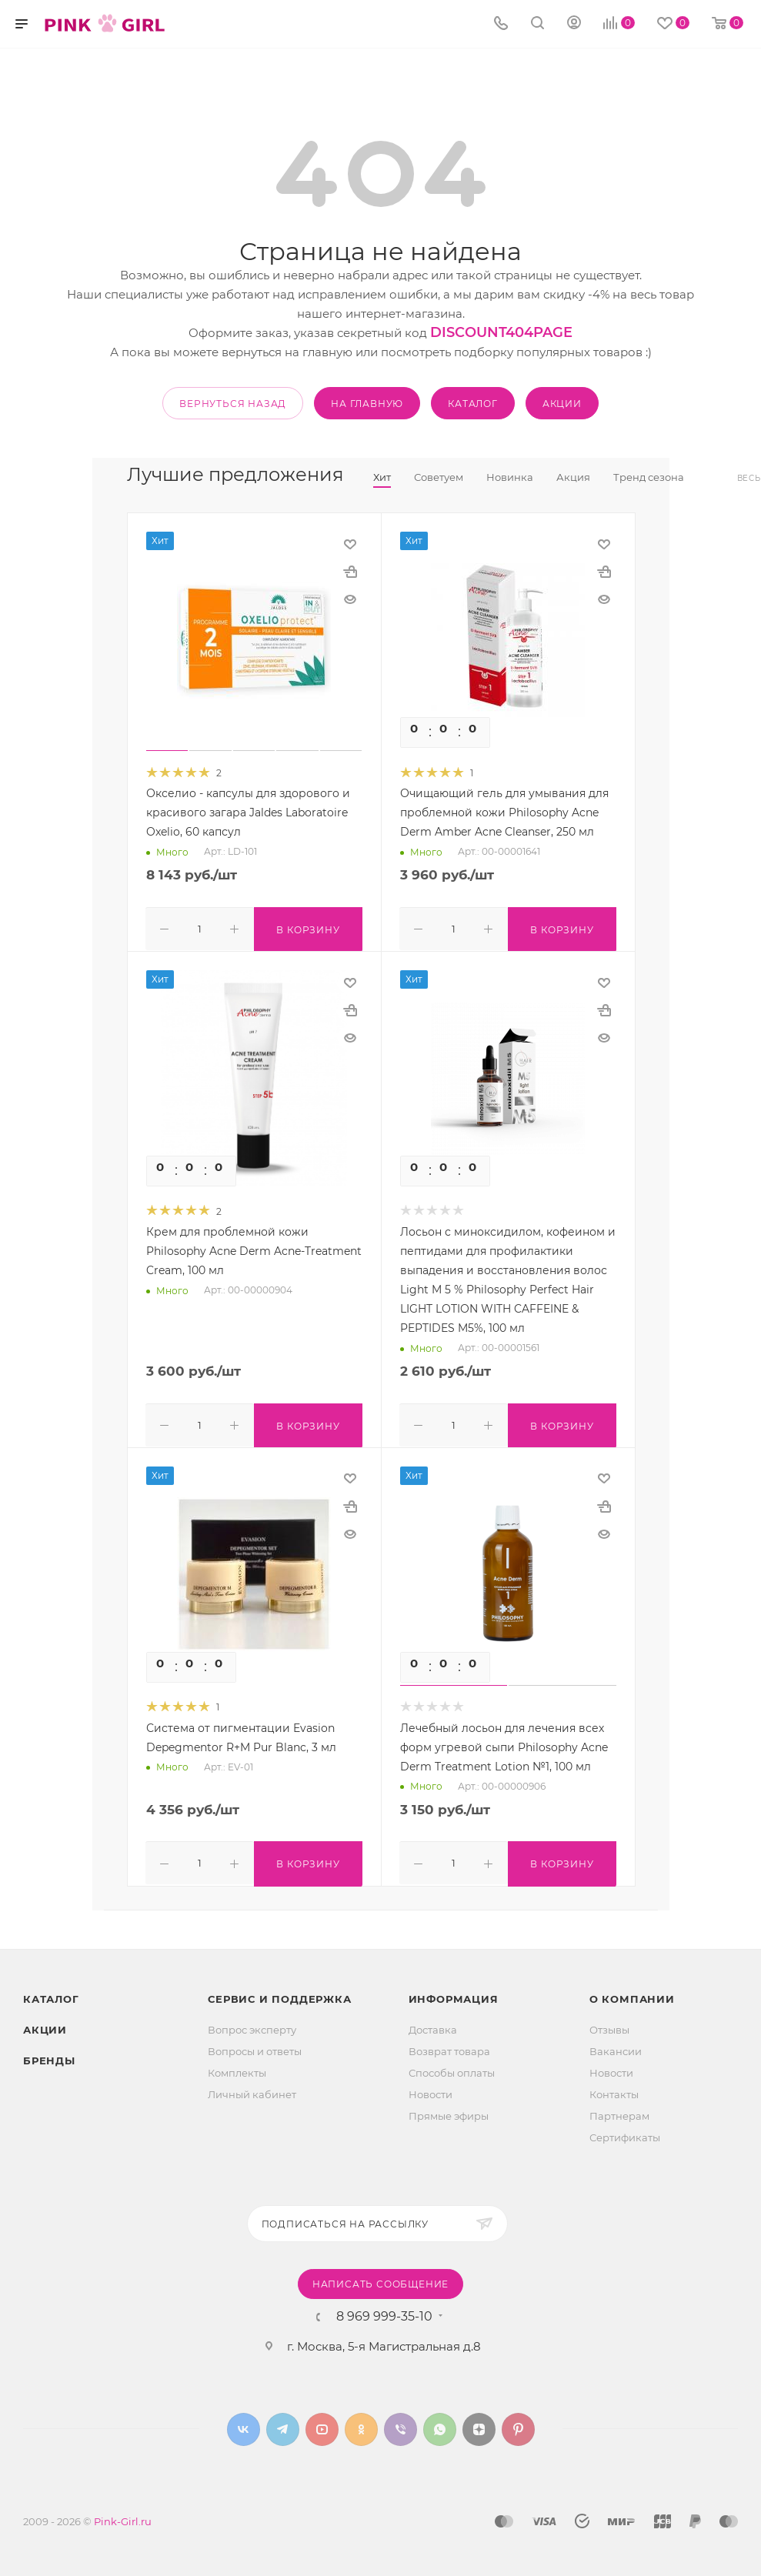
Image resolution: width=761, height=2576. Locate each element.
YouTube (322, 2424)
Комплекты (237, 2068)
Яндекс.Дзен (479, 2424)
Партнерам (619, 2111)
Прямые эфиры (449, 2111)
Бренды (49, 2056)
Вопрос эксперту (252, 2025)
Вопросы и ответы (255, 2046)
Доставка (433, 2025)
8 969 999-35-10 (384, 2312)
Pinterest (518, 2424)
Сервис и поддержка (279, 1994)
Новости (430, 2090)
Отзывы (609, 2025)
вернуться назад (232, 403)
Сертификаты (624, 2133)
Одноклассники (361, 2424)
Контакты (614, 2090)
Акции (45, 2025)
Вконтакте (243, 2424)
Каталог (51, 1994)
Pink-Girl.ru (123, 2517)
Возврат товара (449, 2046)
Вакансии (615, 2046)
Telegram (282, 2424)
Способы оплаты (452, 2068)
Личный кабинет (252, 2090)
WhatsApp (439, 2424)
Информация (454, 1994)
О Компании (632, 1994)
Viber (400, 2424)
